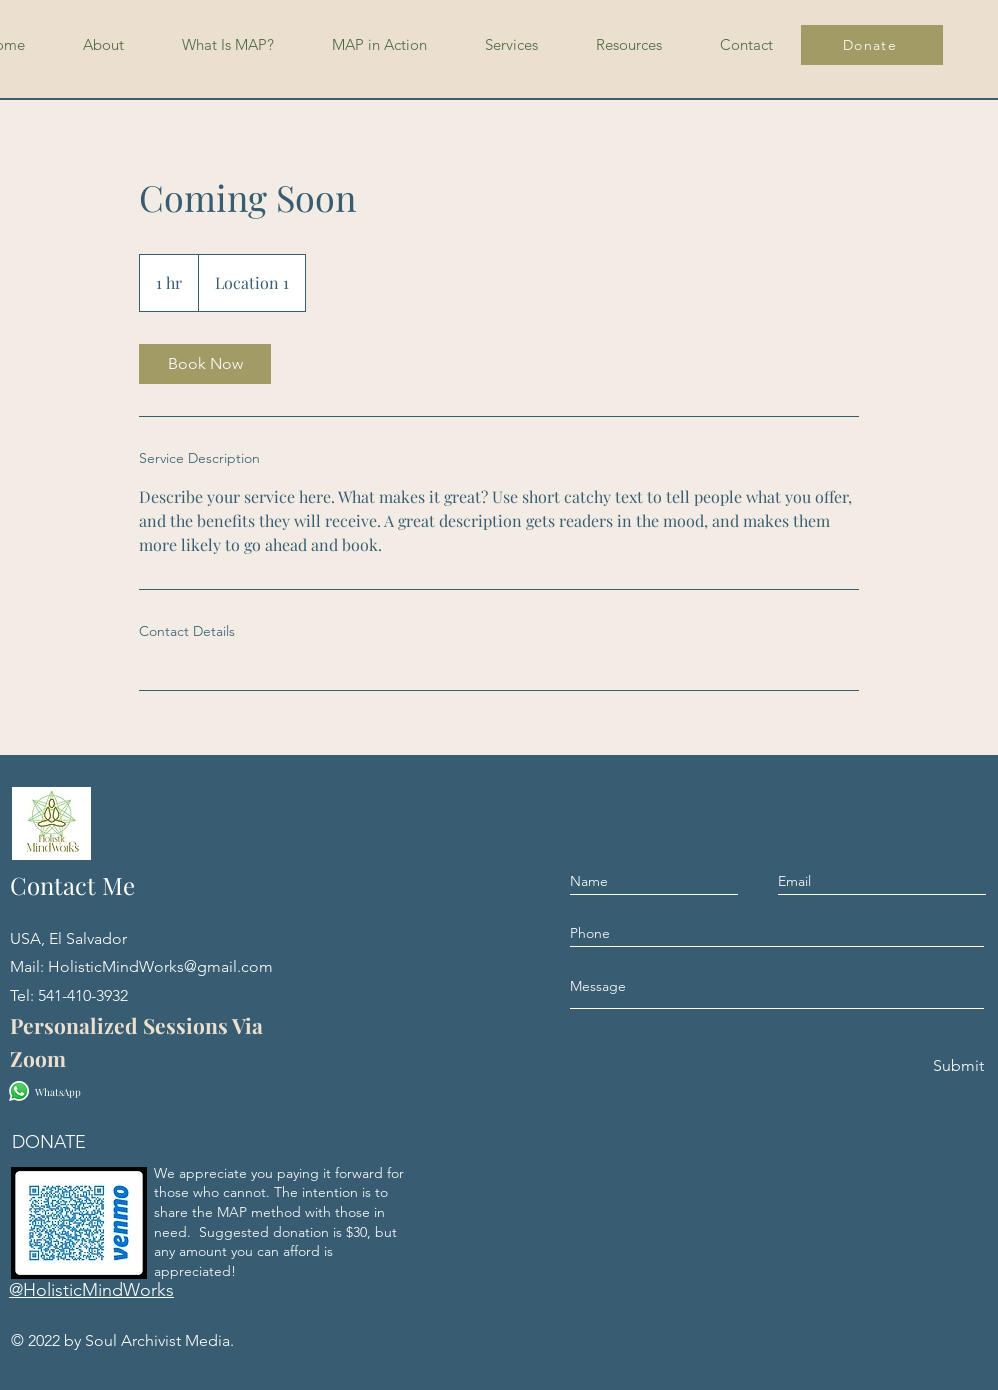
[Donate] (872, 45)
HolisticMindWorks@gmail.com (160, 966)
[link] (205, 364)
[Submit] (957, 1066)
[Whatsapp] (19, 1091)
